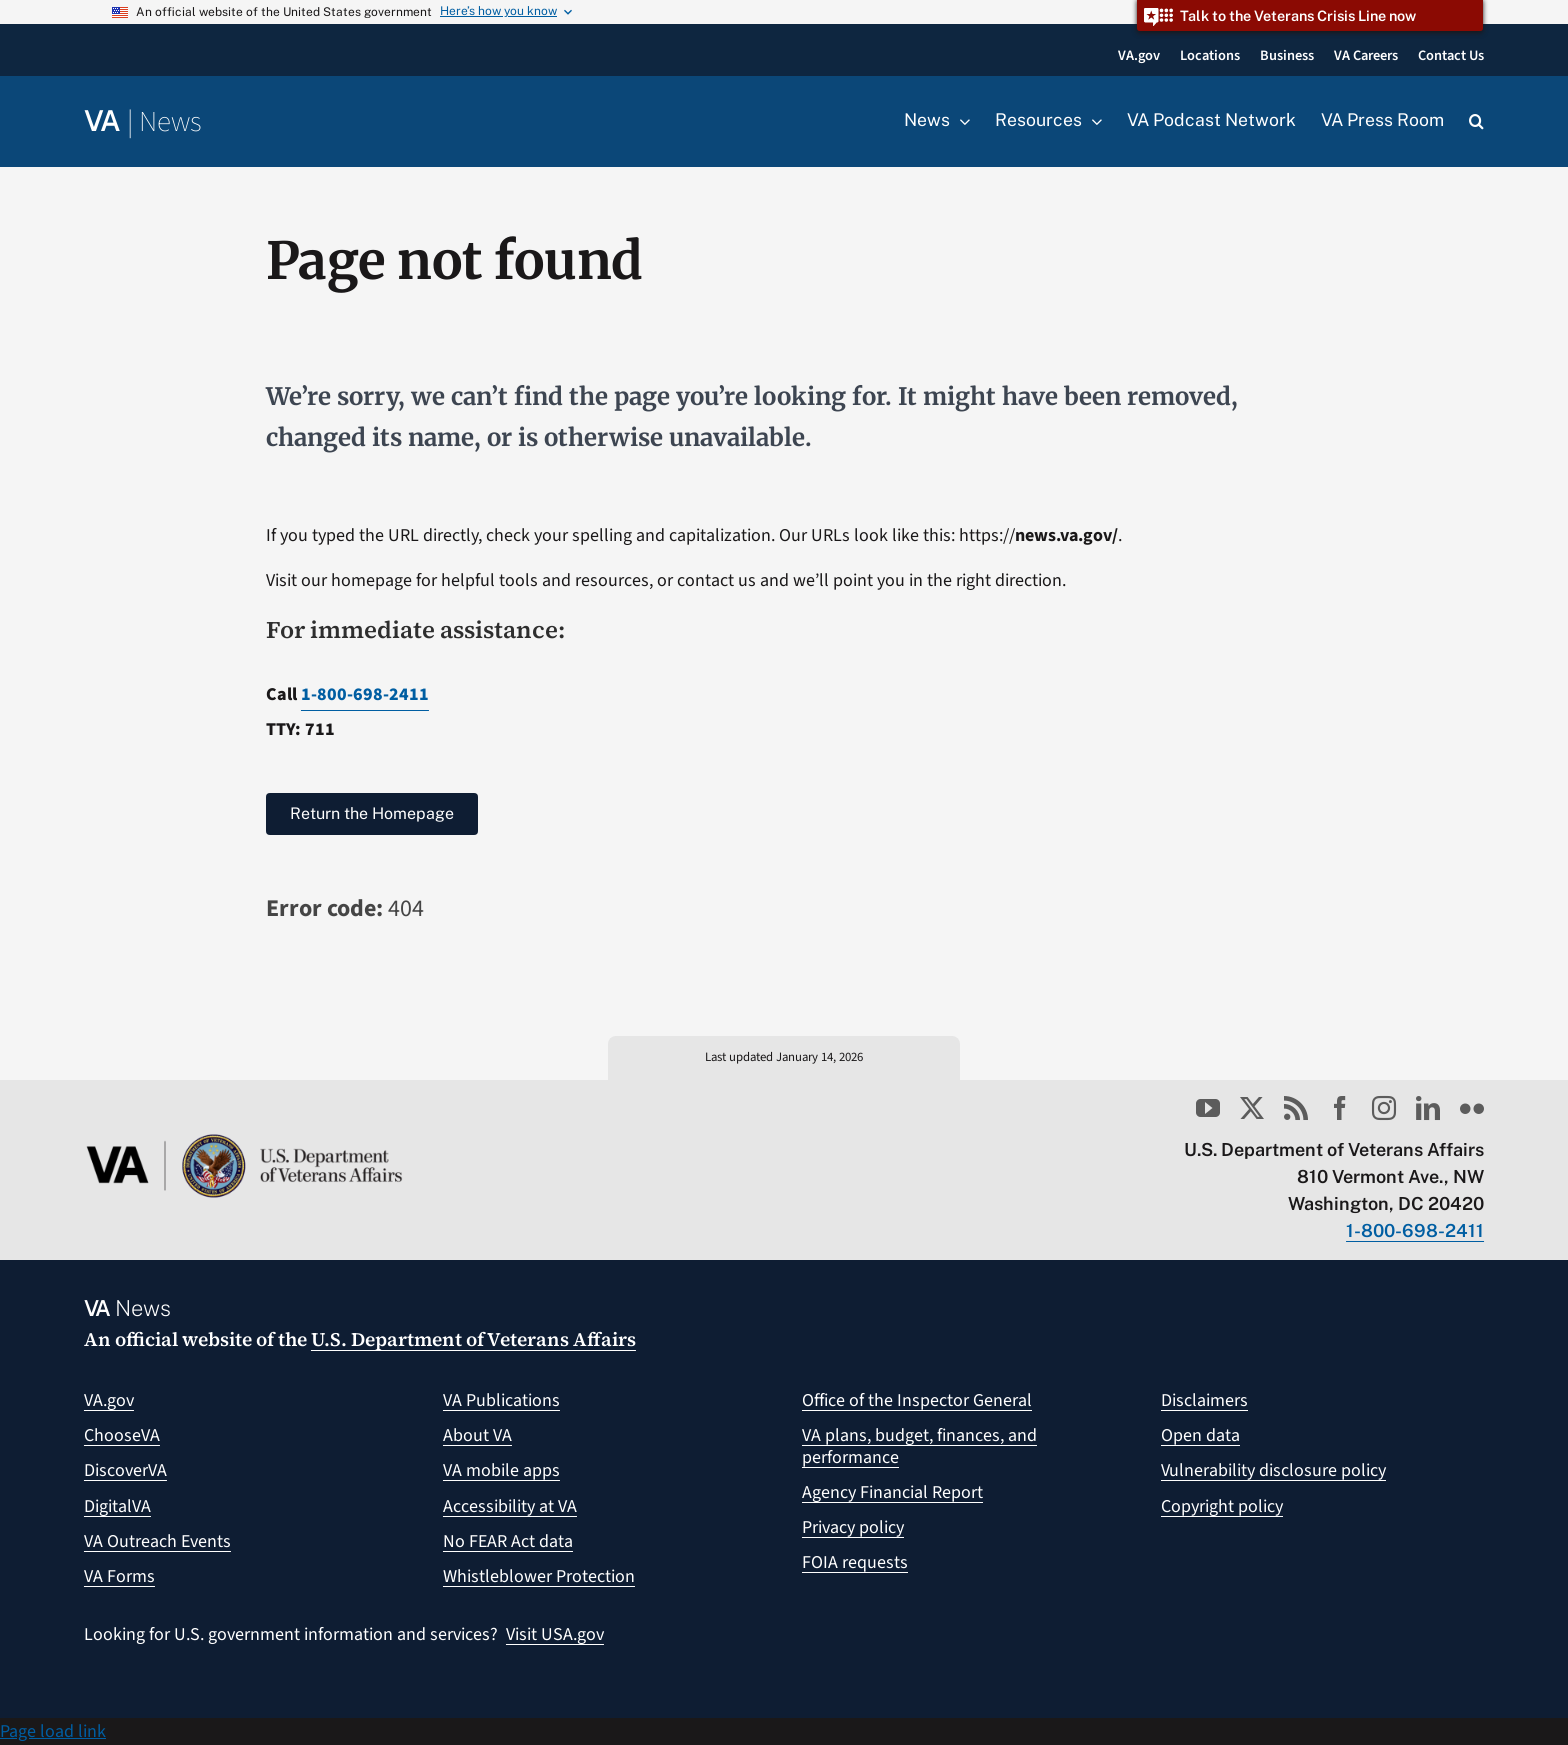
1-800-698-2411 (365, 694)
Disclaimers (1204, 1400)
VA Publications (501, 1400)
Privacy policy (853, 1527)
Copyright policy (1222, 1506)
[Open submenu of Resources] (1092, 121)
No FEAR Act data (508, 1541)
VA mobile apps (501, 1470)
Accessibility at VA (510, 1506)
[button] (1476, 122)
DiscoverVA (125, 1470)
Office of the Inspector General (917, 1400)
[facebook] (1340, 1108)
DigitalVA (117, 1506)
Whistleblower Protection (539, 1576)
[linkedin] (1428, 1108)
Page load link (53, 1731)
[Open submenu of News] (960, 121)
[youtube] (1208, 1108)
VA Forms (119, 1576)
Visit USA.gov (555, 1634)
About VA (477, 1435)
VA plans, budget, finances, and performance (919, 1446)
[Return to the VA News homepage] (143, 122)
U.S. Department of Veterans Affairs (473, 1339)
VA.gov (109, 1400)
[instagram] (1384, 1108)
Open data (1200, 1435)
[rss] (1296, 1108)
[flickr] (1472, 1108)
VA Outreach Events (157, 1541)
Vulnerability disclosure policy (1273, 1470)
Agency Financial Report (892, 1492)
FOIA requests (855, 1562)
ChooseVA (122, 1435)
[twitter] (1252, 1108)
